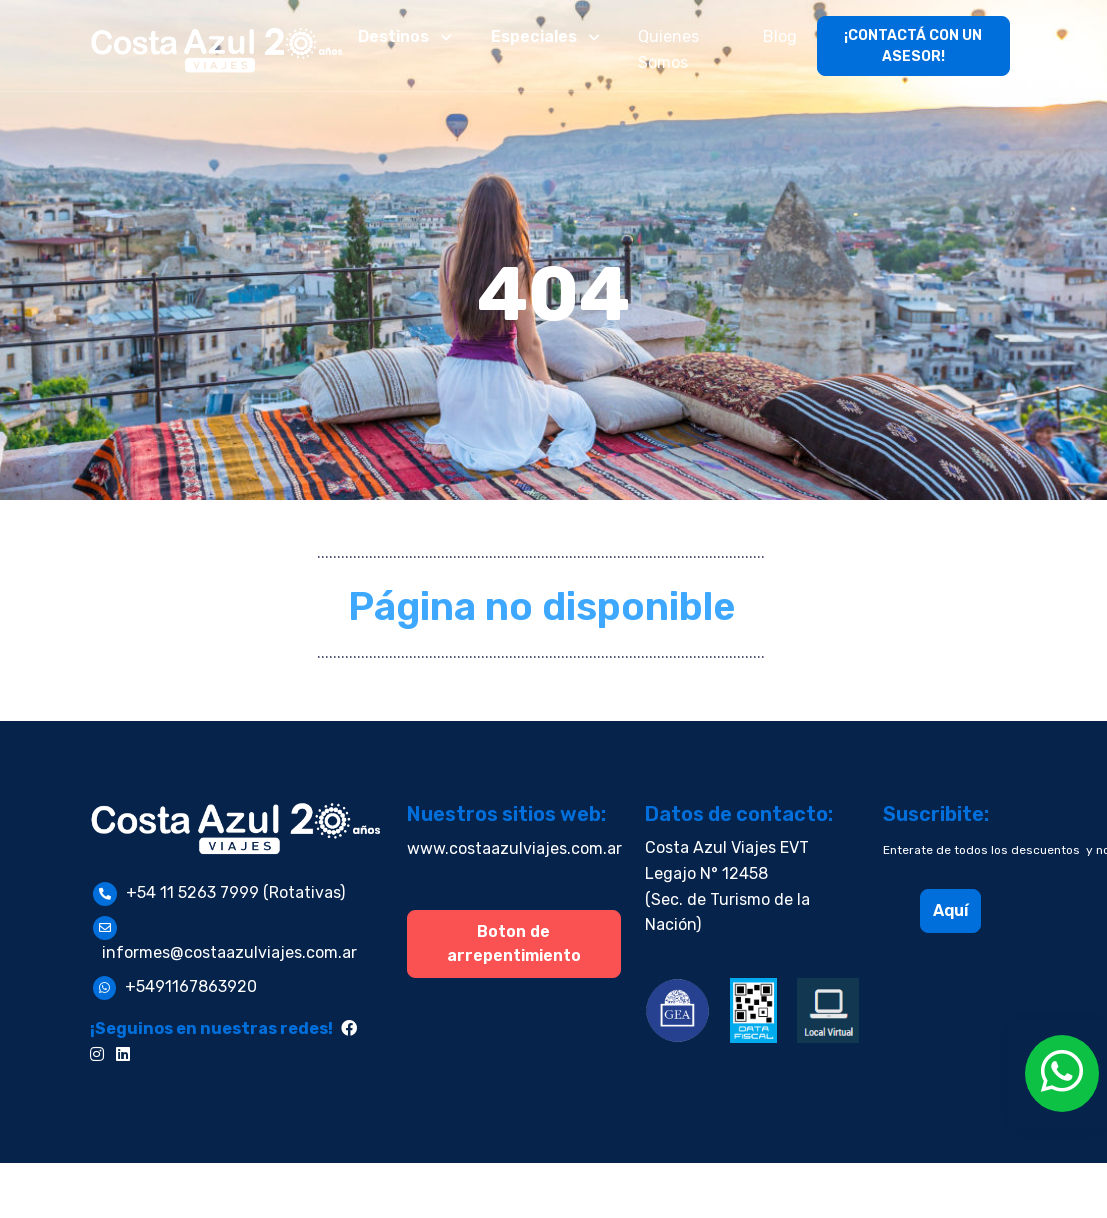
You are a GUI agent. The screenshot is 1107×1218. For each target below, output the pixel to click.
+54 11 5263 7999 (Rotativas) (235, 892)
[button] (407, 37)
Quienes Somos (668, 49)
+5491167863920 (191, 986)
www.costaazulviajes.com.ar (514, 848)
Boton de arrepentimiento (514, 943)
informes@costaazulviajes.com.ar (229, 952)
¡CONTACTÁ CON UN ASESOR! (913, 46)
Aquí (950, 910)
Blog (780, 36)
